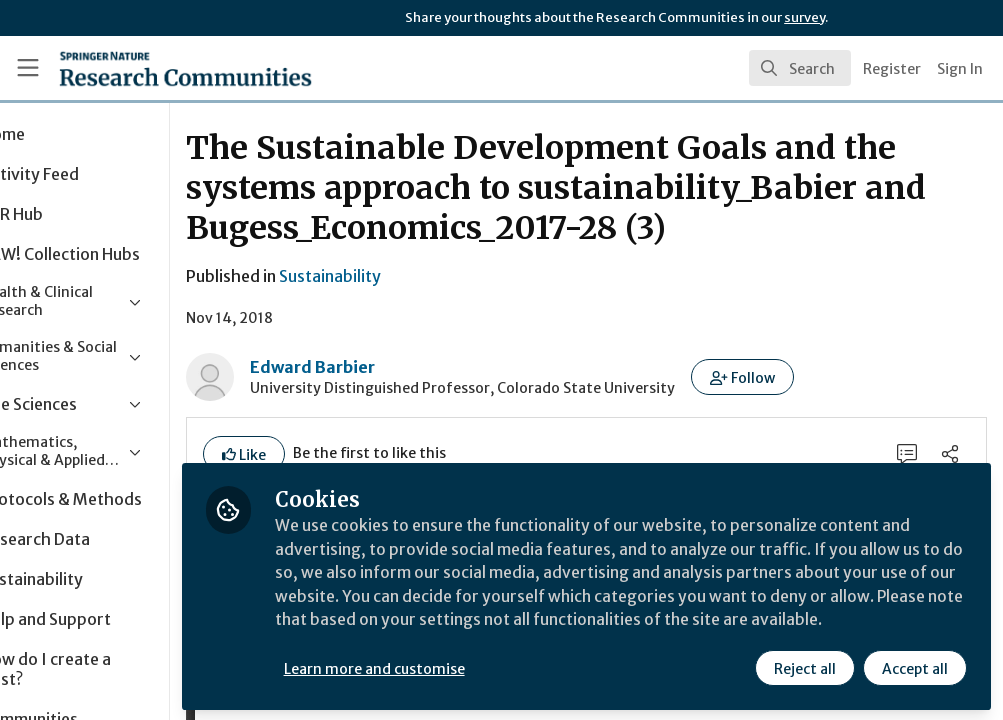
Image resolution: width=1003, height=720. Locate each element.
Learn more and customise (460, 667)
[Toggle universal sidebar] (28, 68)
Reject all (805, 667)
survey (804, 17)
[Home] (150, 68)
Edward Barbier (398, 367)
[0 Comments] (906, 454)
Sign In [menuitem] (960, 69)
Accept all (915, 667)
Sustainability (416, 276)
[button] (828, 377)
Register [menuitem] (892, 69)
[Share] (950, 454)
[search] (800, 68)
